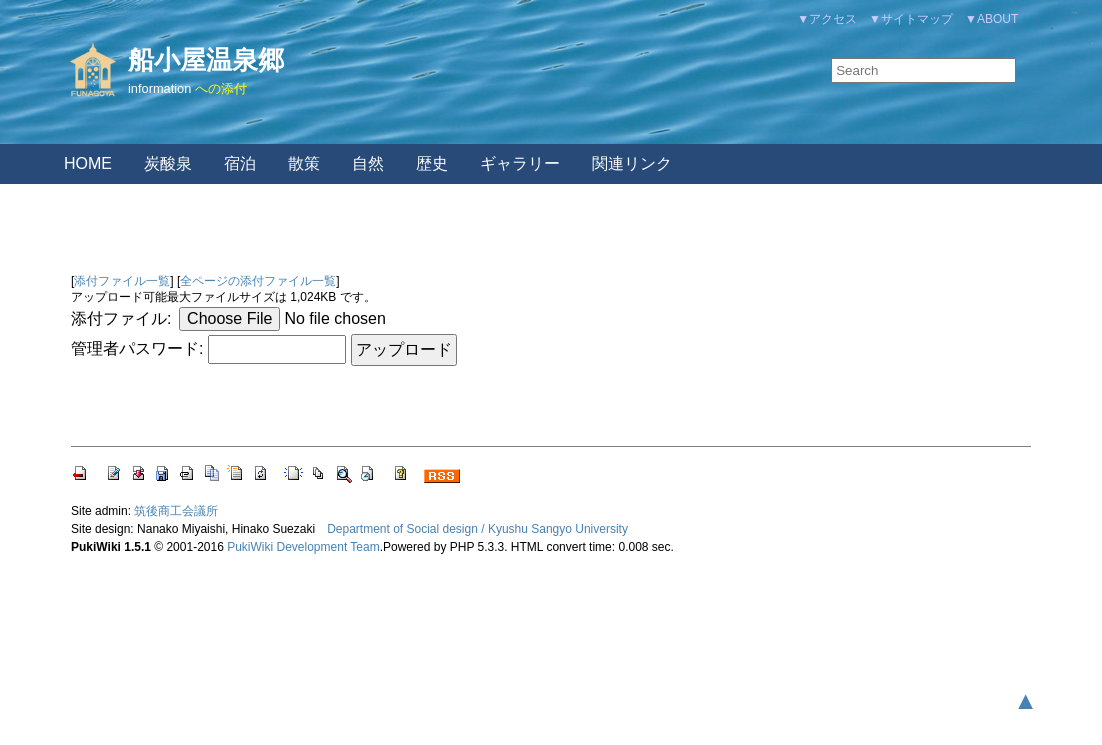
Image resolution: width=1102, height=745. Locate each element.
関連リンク (632, 163)
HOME (88, 163)
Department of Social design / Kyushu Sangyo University (477, 529)
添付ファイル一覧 (122, 281)
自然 (368, 163)
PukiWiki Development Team (303, 547)
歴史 (432, 163)
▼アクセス (827, 19)
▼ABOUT (991, 19)
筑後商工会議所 (176, 511)
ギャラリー (520, 163)
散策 (304, 163)
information (159, 88)
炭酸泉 (168, 163)
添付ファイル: (121, 318)
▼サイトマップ (911, 19)
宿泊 (240, 163)
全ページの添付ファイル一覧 (258, 281)
